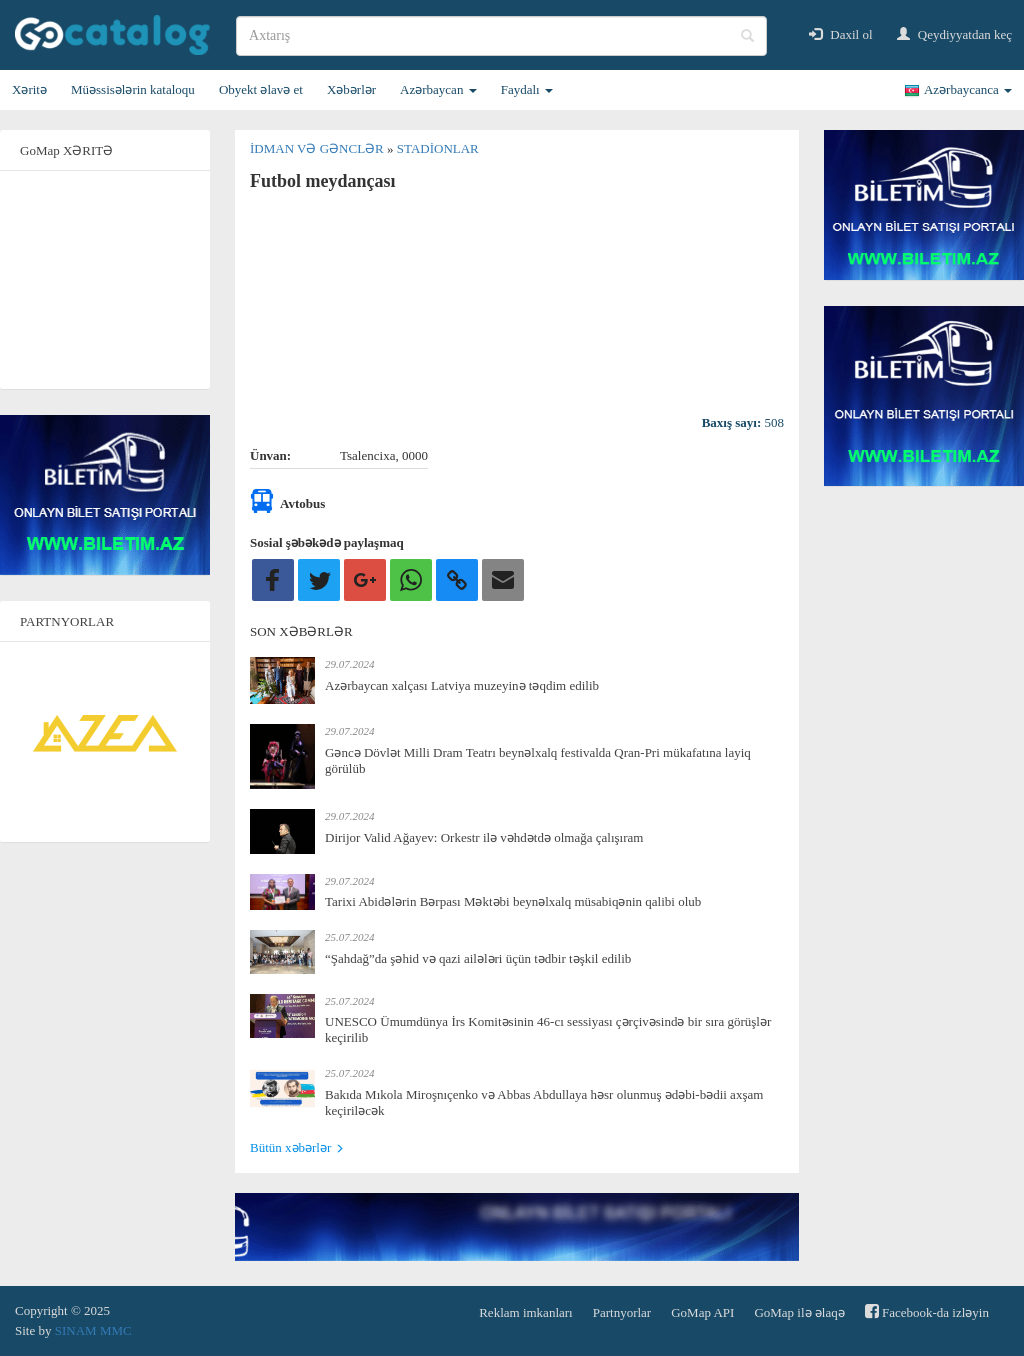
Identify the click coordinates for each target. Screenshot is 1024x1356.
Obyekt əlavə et (261, 89)
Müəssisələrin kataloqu (133, 89)
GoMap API (702, 1312)
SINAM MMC (93, 1330)
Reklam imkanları (526, 1312)
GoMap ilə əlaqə (799, 1312)
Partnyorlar (622, 1312)
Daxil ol (841, 34)
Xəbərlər (351, 89)
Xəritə (29, 89)
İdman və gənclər (318, 148)
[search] (501, 36)
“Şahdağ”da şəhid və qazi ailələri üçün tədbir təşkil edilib (478, 958)
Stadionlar (438, 148)
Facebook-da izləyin (927, 1311)
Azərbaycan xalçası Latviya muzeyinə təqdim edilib (462, 685)
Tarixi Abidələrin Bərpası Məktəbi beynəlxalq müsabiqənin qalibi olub (513, 901)
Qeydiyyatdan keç (954, 34)
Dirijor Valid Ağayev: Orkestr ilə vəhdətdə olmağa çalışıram (484, 837)
